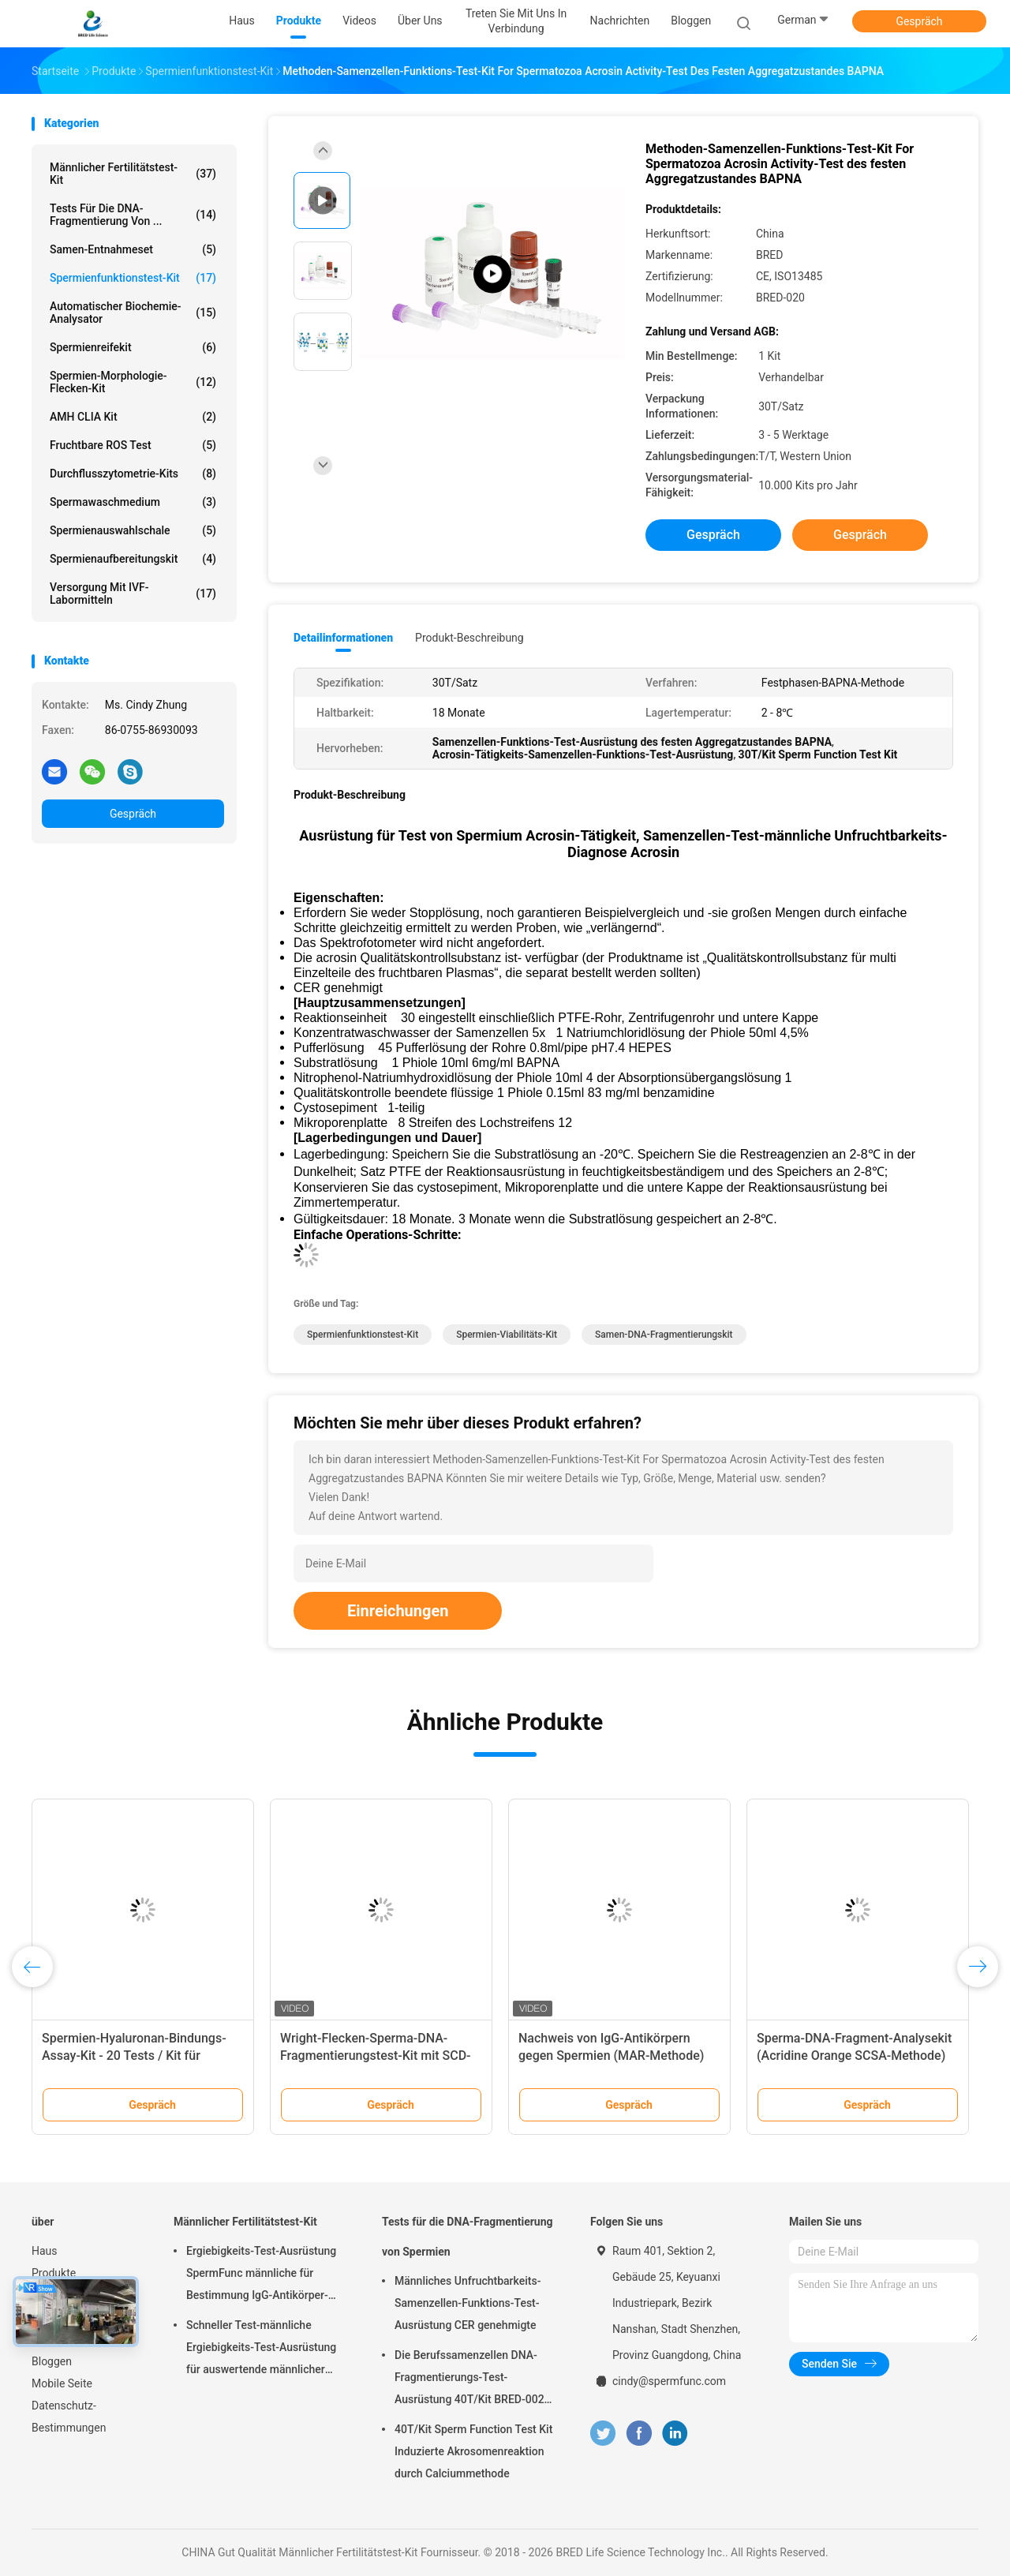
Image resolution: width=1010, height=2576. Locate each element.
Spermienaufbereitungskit (133, 559)
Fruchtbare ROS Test (133, 445)
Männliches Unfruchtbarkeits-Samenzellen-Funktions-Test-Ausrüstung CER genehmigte (468, 2303)
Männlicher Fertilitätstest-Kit (133, 173)
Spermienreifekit (133, 347)
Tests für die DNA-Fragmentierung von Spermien (467, 2236)
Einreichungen (397, 1610)
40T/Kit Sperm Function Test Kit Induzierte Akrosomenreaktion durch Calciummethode (473, 2451)
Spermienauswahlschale (133, 530)
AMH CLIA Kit (133, 417)
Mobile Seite (62, 2383)
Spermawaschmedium (133, 502)
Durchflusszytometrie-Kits (133, 473)
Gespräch (919, 21)
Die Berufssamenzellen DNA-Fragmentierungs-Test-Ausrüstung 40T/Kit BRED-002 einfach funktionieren (469, 2379)
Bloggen (52, 2361)
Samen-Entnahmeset (133, 249)
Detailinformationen (343, 637)
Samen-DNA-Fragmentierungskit (664, 1334)
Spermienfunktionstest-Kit (133, 278)
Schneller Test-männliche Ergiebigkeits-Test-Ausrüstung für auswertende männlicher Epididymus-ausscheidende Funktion (261, 2349)
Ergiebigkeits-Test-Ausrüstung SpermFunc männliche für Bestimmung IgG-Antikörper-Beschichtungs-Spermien (261, 2275)
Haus (45, 2251)
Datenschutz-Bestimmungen (69, 2416)
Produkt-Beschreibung (469, 637)
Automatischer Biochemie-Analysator (133, 312)
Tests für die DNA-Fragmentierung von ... (133, 214)
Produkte (54, 2273)
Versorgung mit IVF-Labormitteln (133, 593)
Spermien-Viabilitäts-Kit (506, 1334)
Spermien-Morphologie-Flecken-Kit (133, 382)
